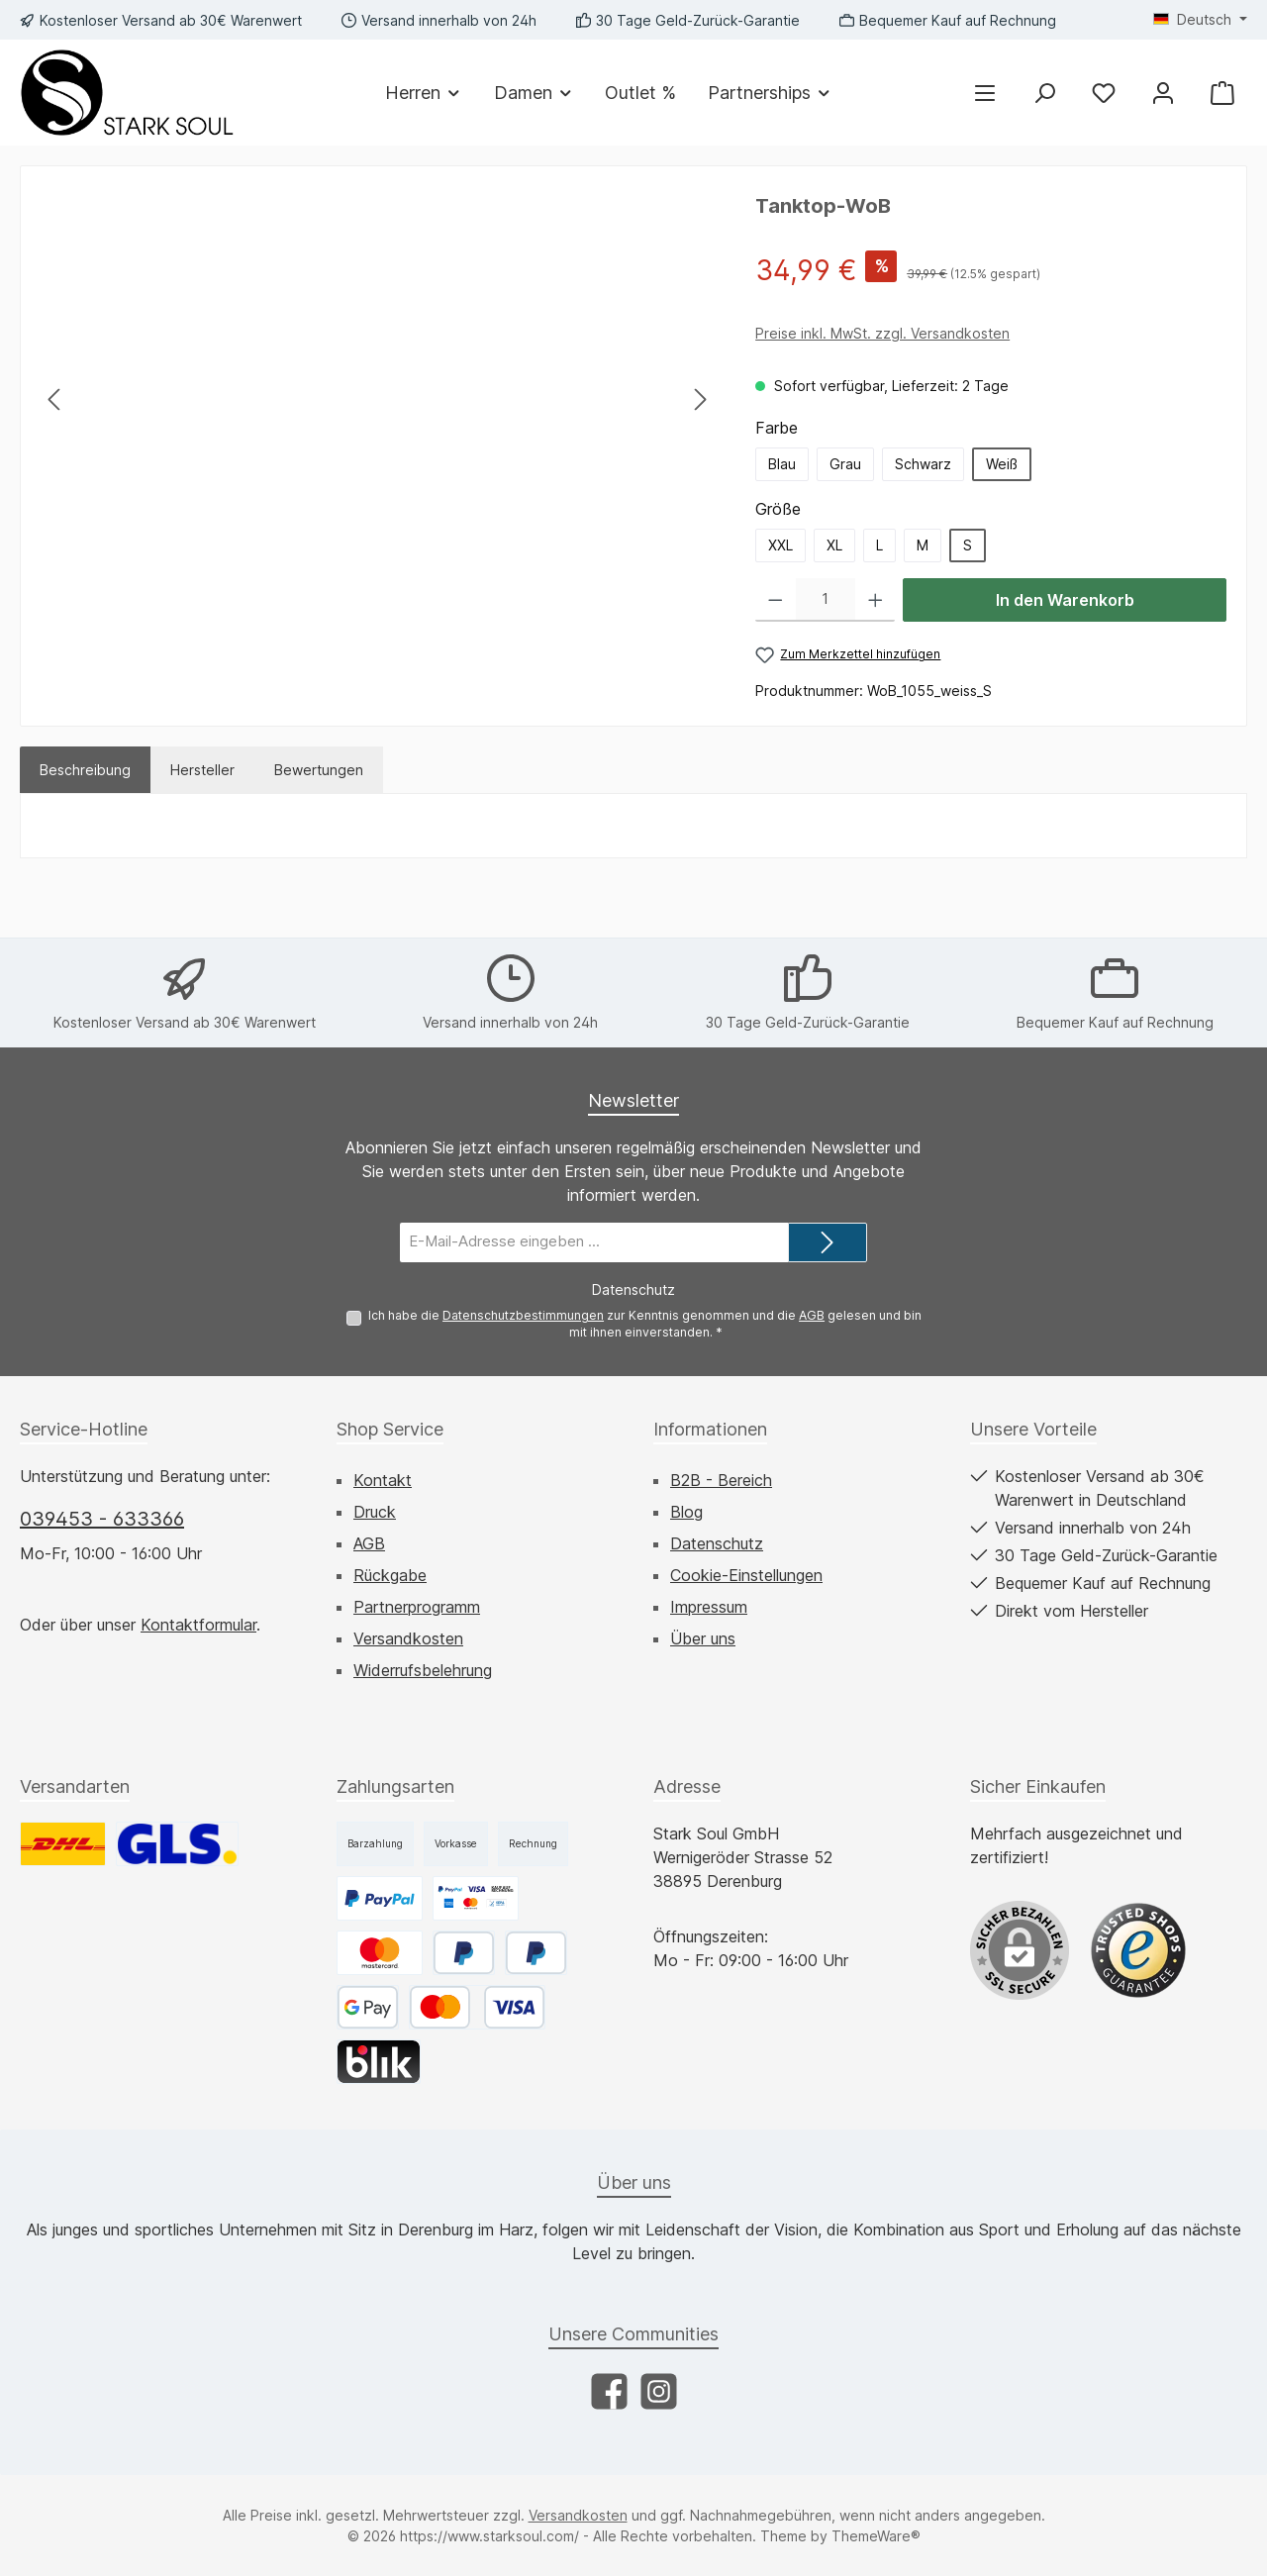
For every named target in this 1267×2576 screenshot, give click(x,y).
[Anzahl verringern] (775, 600)
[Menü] (985, 92)
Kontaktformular (198, 1625)
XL (834, 545)
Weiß (1002, 463)
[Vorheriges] (55, 399)
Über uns (702, 1638)
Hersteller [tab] (202, 769)
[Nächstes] (700, 399)
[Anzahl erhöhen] (875, 600)
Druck (374, 1512)
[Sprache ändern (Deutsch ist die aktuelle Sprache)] (1200, 20)
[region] (378, 399)
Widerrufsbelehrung (422, 1670)
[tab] (85, 769)
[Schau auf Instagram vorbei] (658, 2391)
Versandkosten (408, 1638)
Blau (782, 463)
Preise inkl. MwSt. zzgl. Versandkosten (882, 333)
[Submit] (827, 1242)
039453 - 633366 (102, 1519)
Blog (686, 1512)
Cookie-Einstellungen (746, 1575)
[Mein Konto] (1163, 92)
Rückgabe (390, 1575)
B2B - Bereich (721, 1480)
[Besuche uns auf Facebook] (609, 2391)
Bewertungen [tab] (318, 769)
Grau (845, 463)
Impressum (708, 1607)
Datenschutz (716, 1543)
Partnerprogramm (416, 1607)
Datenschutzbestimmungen (523, 1314)
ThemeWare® (876, 2535)
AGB (812, 1314)
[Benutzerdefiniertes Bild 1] (1138, 1950)
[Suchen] (1044, 92)
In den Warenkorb (1065, 600)
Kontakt (382, 1480)
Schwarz (923, 463)
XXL (780, 545)
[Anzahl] (825, 600)
